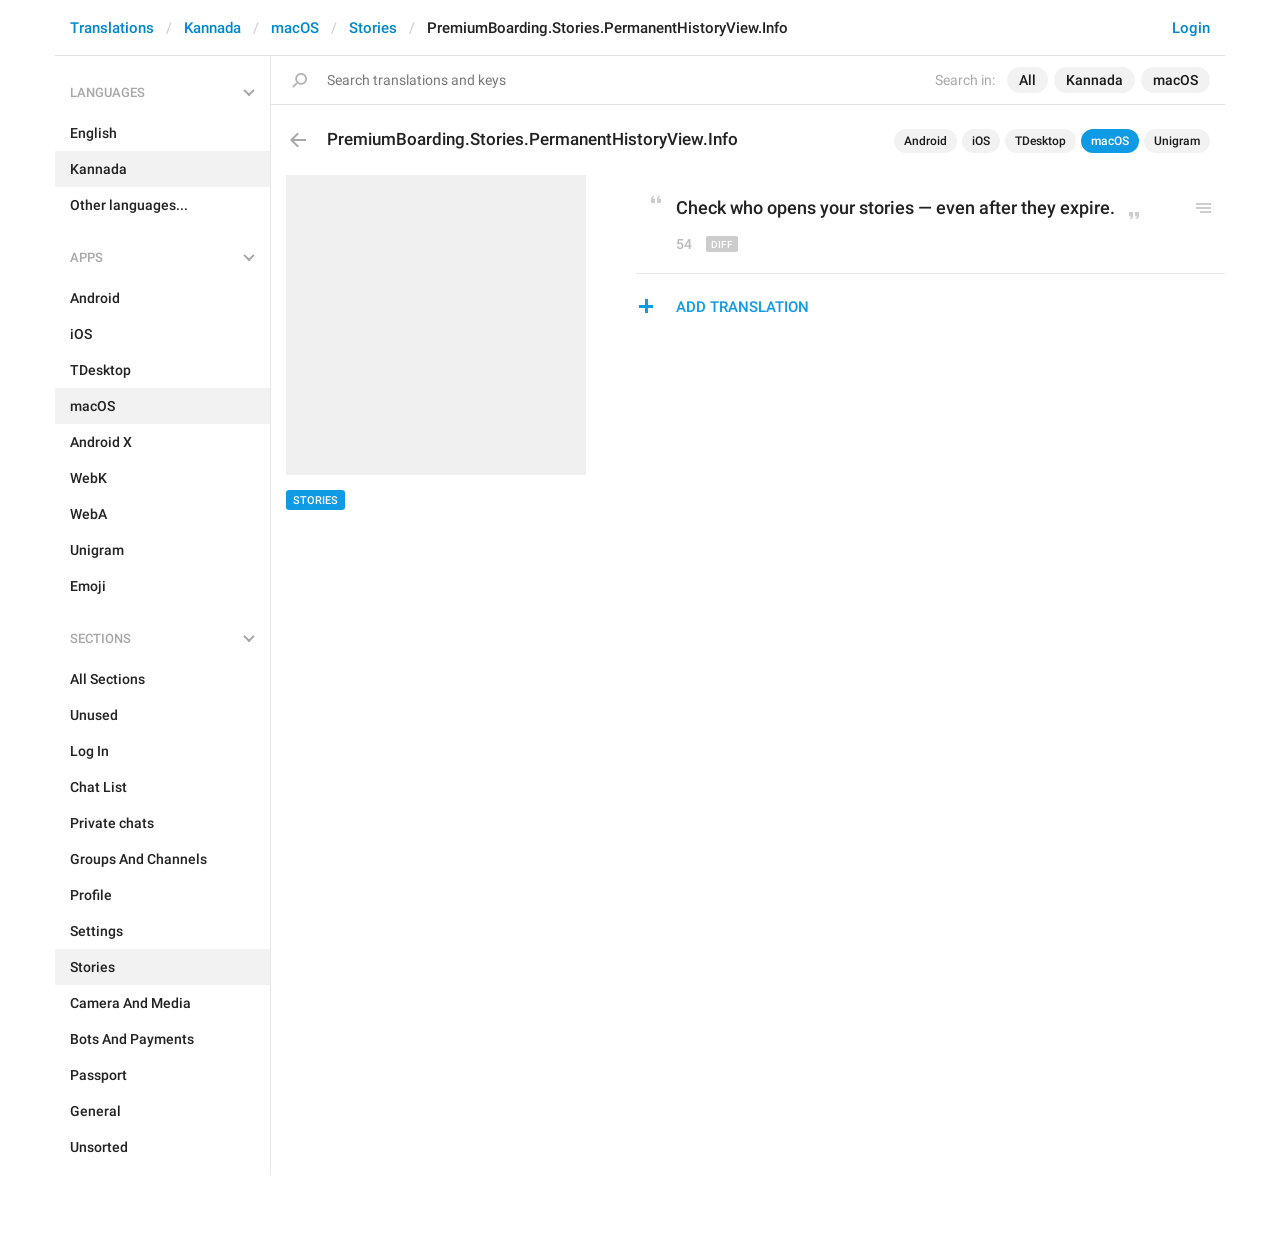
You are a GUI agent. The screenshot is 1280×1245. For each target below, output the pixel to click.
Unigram (1177, 141)
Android (925, 141)
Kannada (212, 28)
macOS (295, 28)
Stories (373, 28)
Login (1191, 28)
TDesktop (1040, 141)
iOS (981, 141)
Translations (112, 28)
